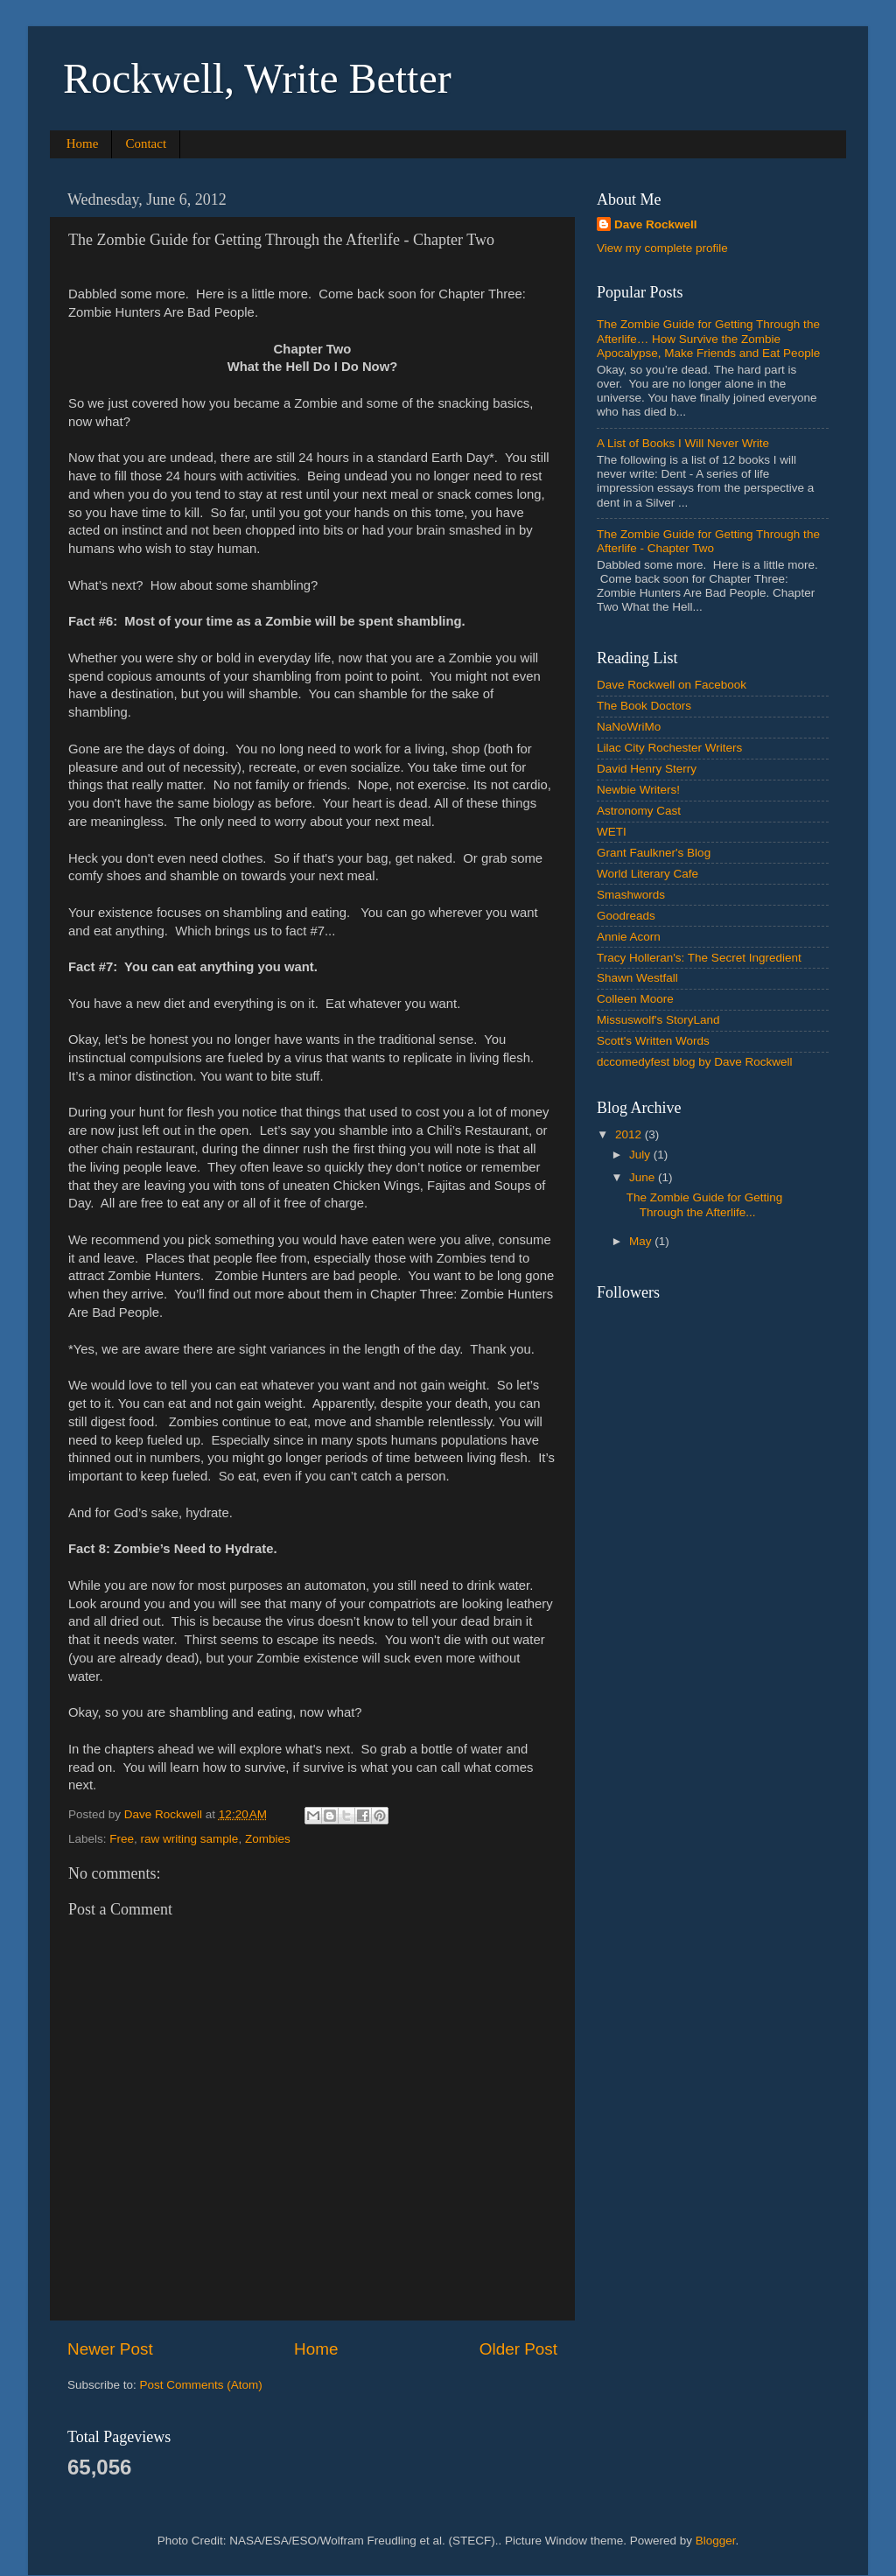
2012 (630, 1134)
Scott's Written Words (653, 1040)
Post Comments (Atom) (201, 2384)
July (641, 1154)
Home (82, 143)
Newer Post (110, 2349)
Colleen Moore (635, 998)
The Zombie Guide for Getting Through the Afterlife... (704, 1204)
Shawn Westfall (637, 977)
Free (121, 1838)
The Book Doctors (644, 705)
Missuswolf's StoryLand (658, 1019)
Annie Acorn (629, 936)
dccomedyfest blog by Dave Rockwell (695, 1061)
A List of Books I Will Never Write (683, 443)
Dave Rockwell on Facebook (671, 684)
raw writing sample (190, 1838)
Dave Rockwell (655, 224)
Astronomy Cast (639, 810)
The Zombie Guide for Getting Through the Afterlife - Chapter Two (708, 541)
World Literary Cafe (647, 873)
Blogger (716, 2540)
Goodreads (626, 915)
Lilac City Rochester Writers (669, 747)
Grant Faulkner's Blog (653, 852)
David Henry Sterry (646, 768)
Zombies (267, 1838)
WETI (611, 831)
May (641, 1241)
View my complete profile (662, 248)
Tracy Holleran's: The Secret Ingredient (699, 957)
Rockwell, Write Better (257, 78)
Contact (145, 143)
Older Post (518, 2349)
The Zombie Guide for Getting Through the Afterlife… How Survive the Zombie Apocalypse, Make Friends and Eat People (708, 338)
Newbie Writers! (638, 789)
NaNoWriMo (629, 726)
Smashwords (631, 894)
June (643, 1177)
